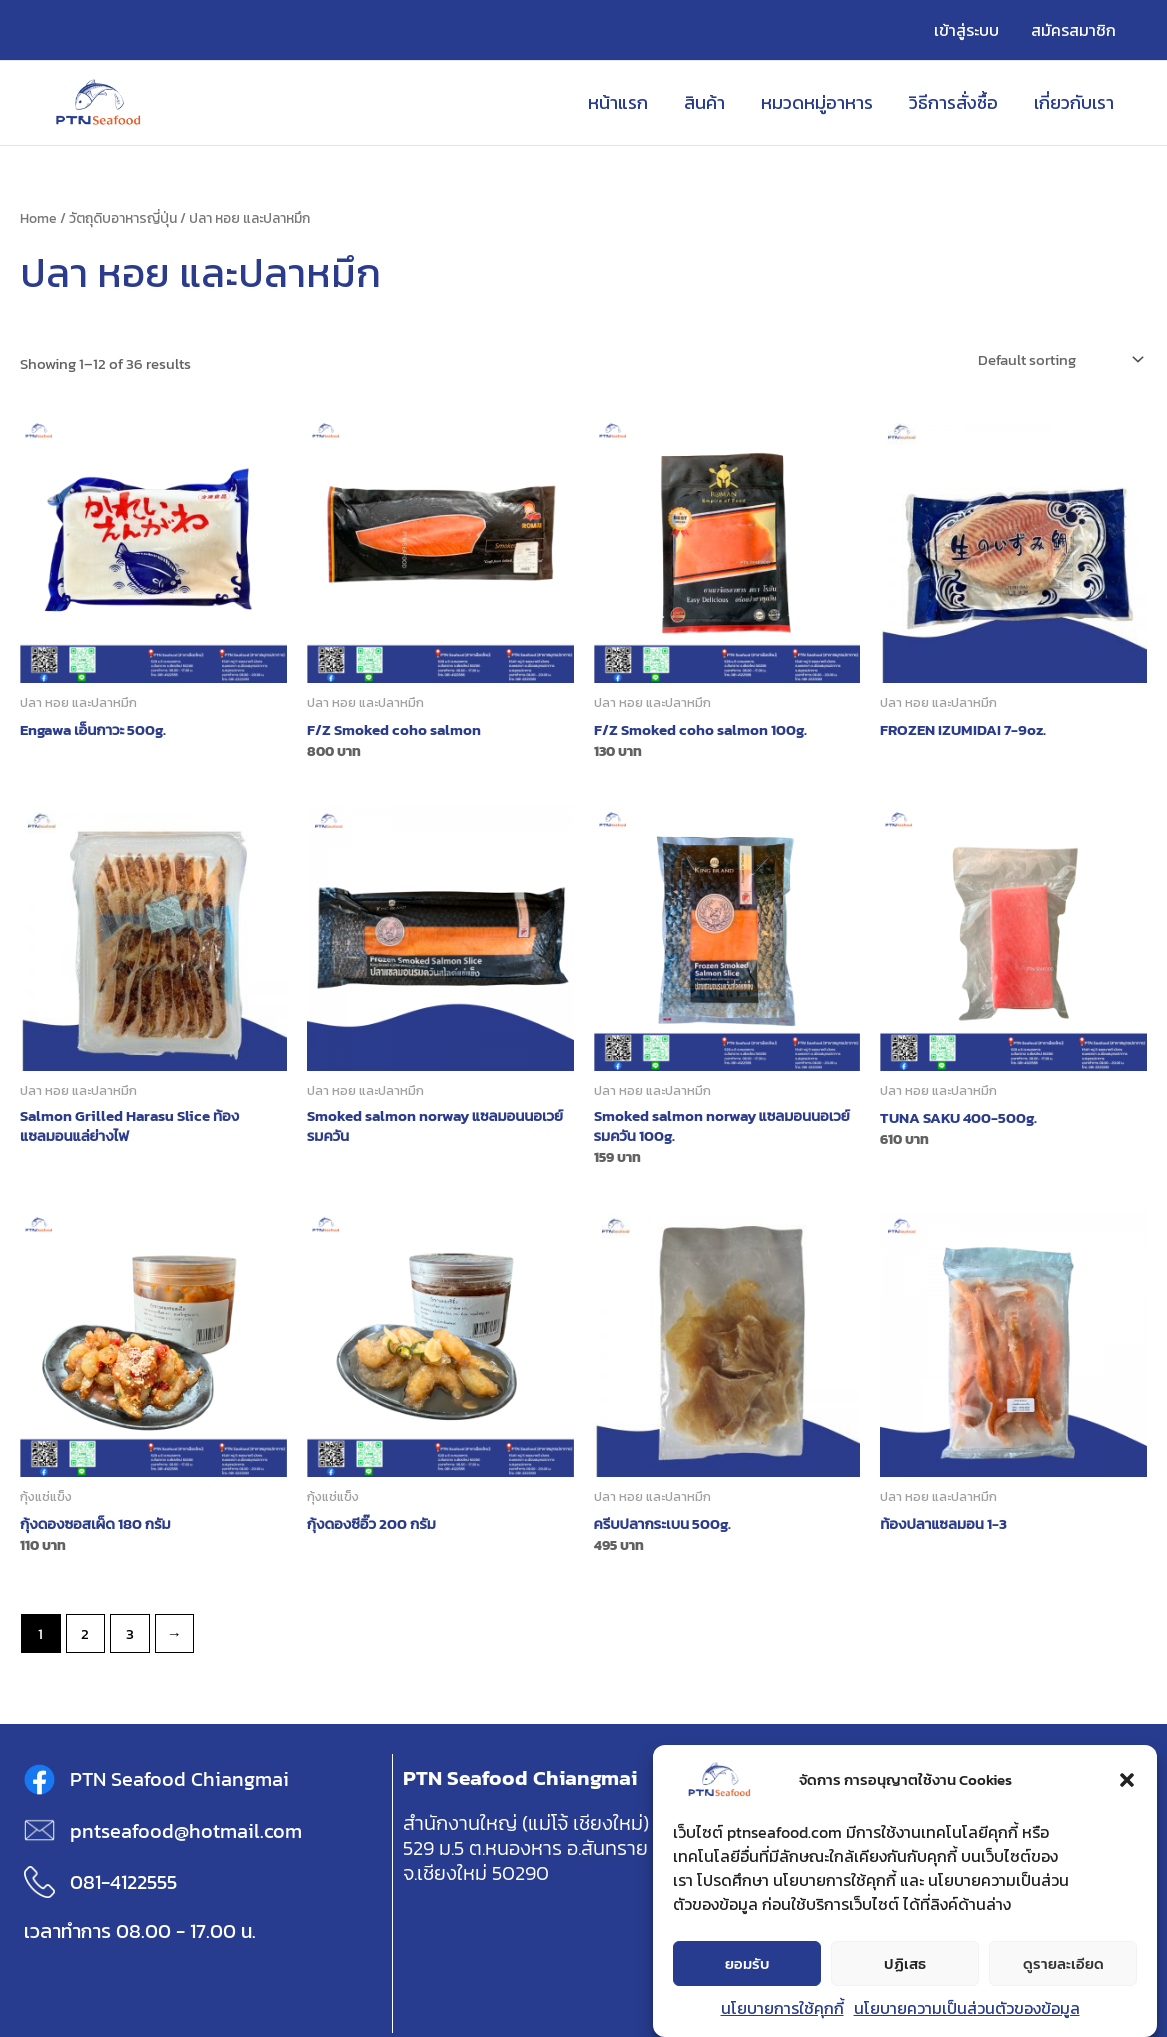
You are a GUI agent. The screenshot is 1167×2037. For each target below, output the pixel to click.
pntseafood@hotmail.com (186, 1831)
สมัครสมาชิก (1073, 30)
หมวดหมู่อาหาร (817, 102)
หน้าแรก (618, 102)
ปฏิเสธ (905, 1963)
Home (38, 218)
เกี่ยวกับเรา (1074, 102)
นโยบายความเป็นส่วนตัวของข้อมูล (967, 2009)
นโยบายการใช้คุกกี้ (782, 2009)
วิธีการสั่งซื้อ (953, 102)
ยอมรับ (747, 1963)
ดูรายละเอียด (1063, 1963)
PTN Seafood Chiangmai (179, 1779)
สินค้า (704, 102)
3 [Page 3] (130, 1633)
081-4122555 (123, 1882)
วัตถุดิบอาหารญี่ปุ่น (123, 218)
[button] (1127, 1781)
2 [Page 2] (85, 1633)
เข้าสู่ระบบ (966, 30)
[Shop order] (1058, 360)
